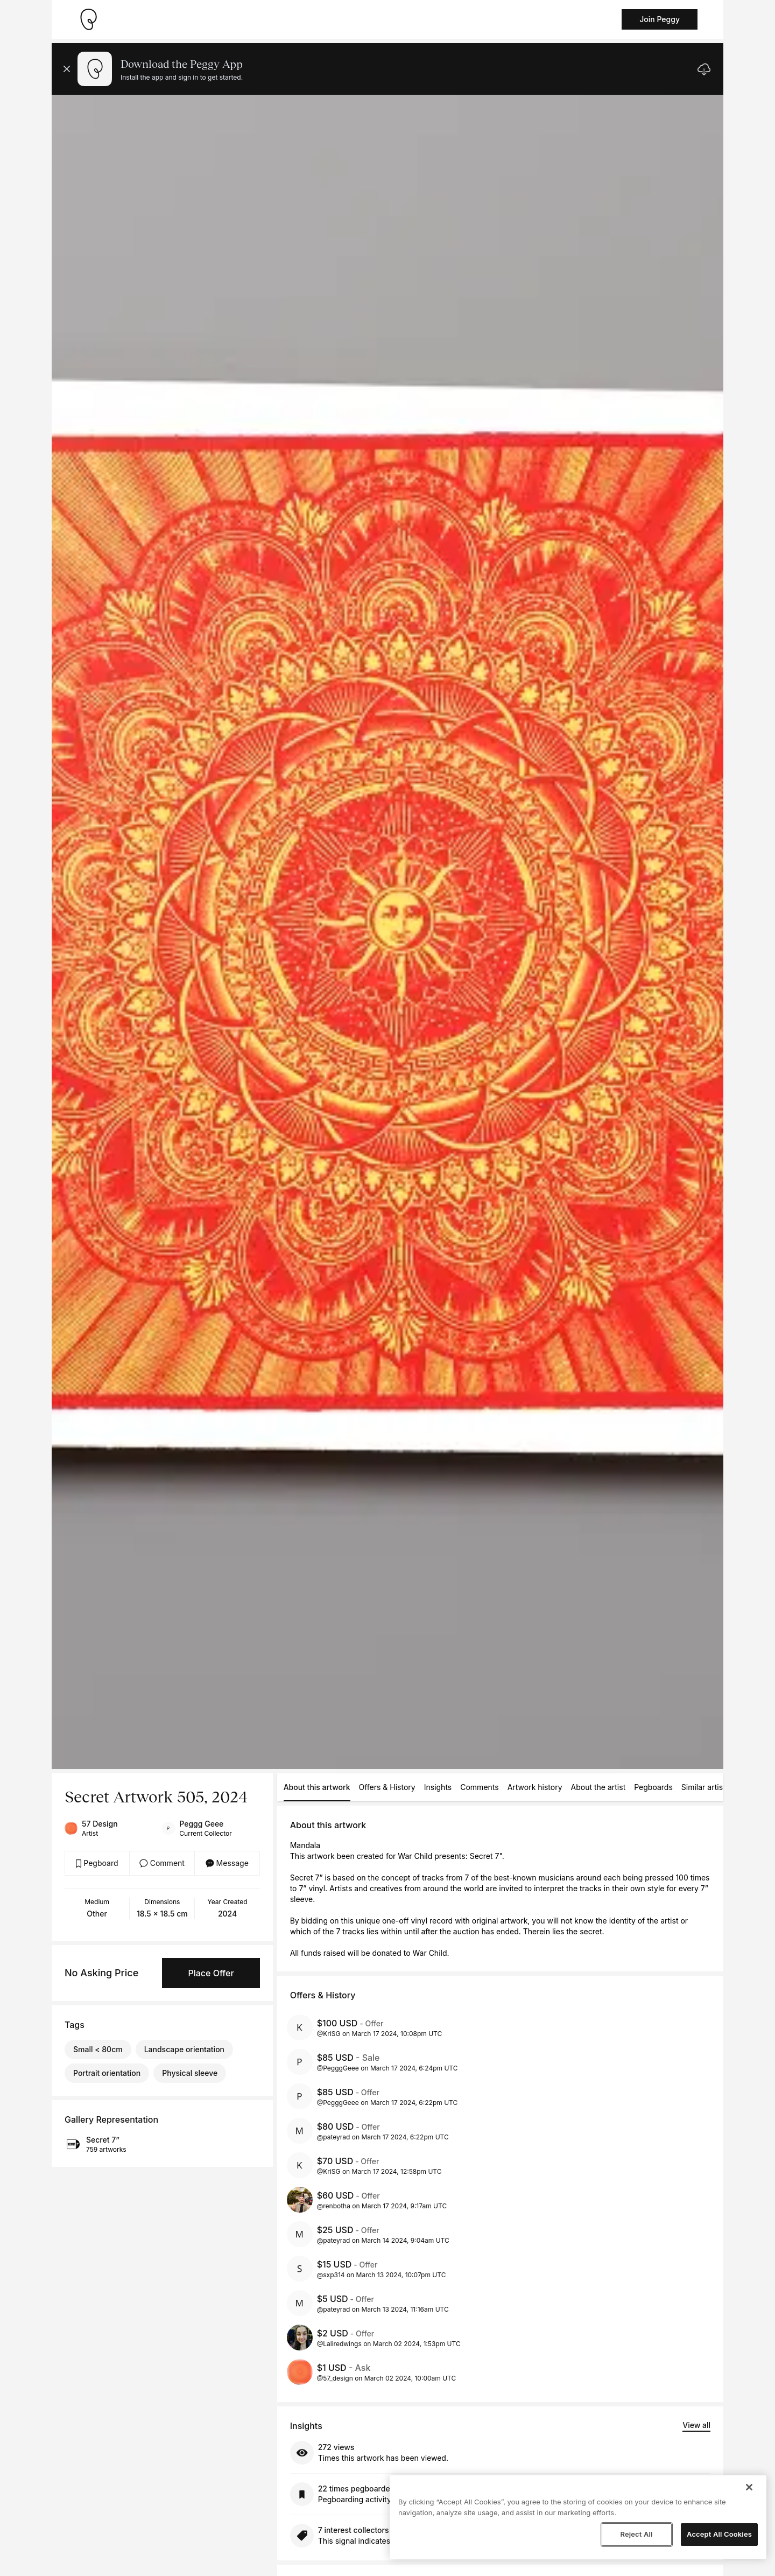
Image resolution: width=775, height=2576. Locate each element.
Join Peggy (659, 19)
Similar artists (705, 1787)
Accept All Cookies (719, 2534)
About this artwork (317, 1787)
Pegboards (653, 1787)
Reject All (636, 2534)
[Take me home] (88, 19)
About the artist (598, 1787)
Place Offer (211, 1973)
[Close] (749, 2487)
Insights (438, 1787)
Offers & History (387, 1787)
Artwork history (535, 1787)
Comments (479, 1787)
